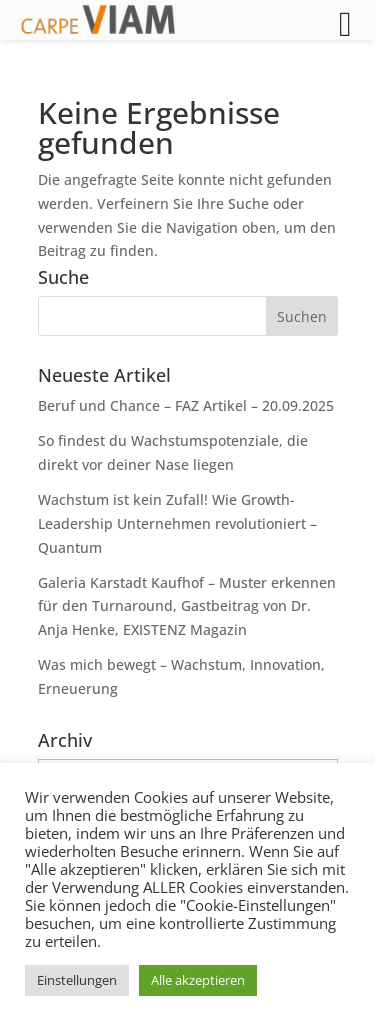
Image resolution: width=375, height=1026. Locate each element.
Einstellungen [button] (77, 980)
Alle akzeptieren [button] (198, 980)
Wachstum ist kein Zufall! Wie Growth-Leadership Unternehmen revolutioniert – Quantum (177, 523)
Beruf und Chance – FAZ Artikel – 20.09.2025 (186, 405)
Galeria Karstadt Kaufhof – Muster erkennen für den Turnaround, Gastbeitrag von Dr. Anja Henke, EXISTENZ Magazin (187, 606)
